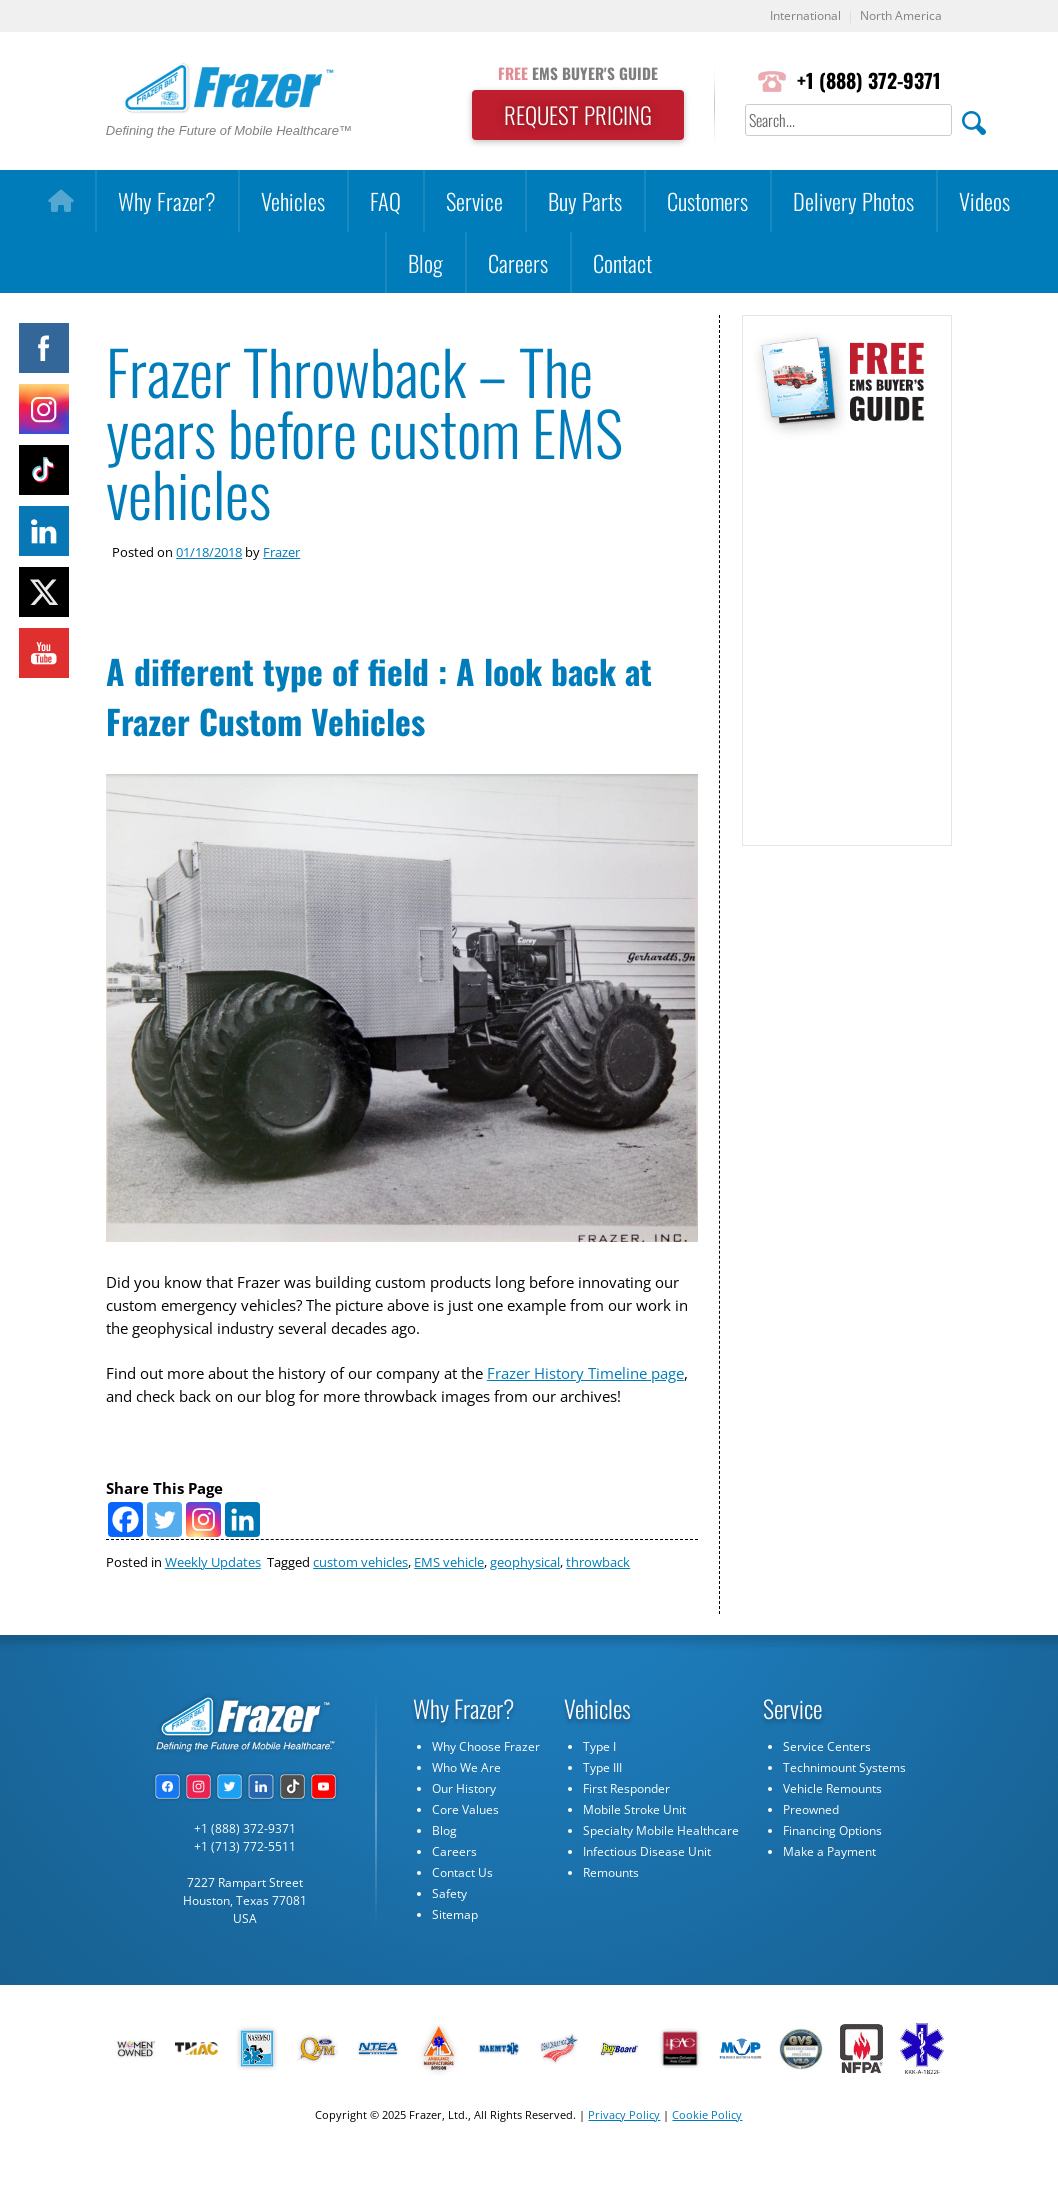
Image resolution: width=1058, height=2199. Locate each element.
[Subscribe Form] (846, 633)
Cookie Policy (707, 2151)
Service (474, 201)
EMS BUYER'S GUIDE (571, 73)
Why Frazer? (167, 201)
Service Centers (827, 1784)
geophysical (525, 1599)
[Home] (60, 202)
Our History (464, 1826)
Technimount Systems (844, 1805)
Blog (425, 262)
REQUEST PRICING (571, 116)
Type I (599, 1784)
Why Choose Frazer (486, 1784)
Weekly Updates (213, 1599)
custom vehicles (360, 1599)
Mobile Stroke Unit (634, 1847)
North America (898, 16)
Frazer (281, 553)
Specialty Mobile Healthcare (661, 1868)
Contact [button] (622, 262)
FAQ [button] (385, 201)
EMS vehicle (449, 1599)
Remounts (611, 1910)
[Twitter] (164, 1556)
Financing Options (832, 1868)
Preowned (811, 1847)
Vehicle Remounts (832, 1826)
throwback (598, 1599)
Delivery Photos (853, 201)
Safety (449, 1931)
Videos (984, 201)
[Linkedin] (242, 1556)
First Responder (626, 1826)
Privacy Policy (624, 2151)
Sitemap (455, 1952)
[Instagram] (203, 1556)
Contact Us (462, 1910)
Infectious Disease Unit (647, 1889)
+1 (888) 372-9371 (866, 81)
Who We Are (466, 1805)
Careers (518, 262)
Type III (602, 1805)
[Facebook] (125, 1556)
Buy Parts (585, 201)
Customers (707, 201)
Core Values (465, 1847)
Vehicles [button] (293, 201)
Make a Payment (829, 1889)
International (797, 16)
